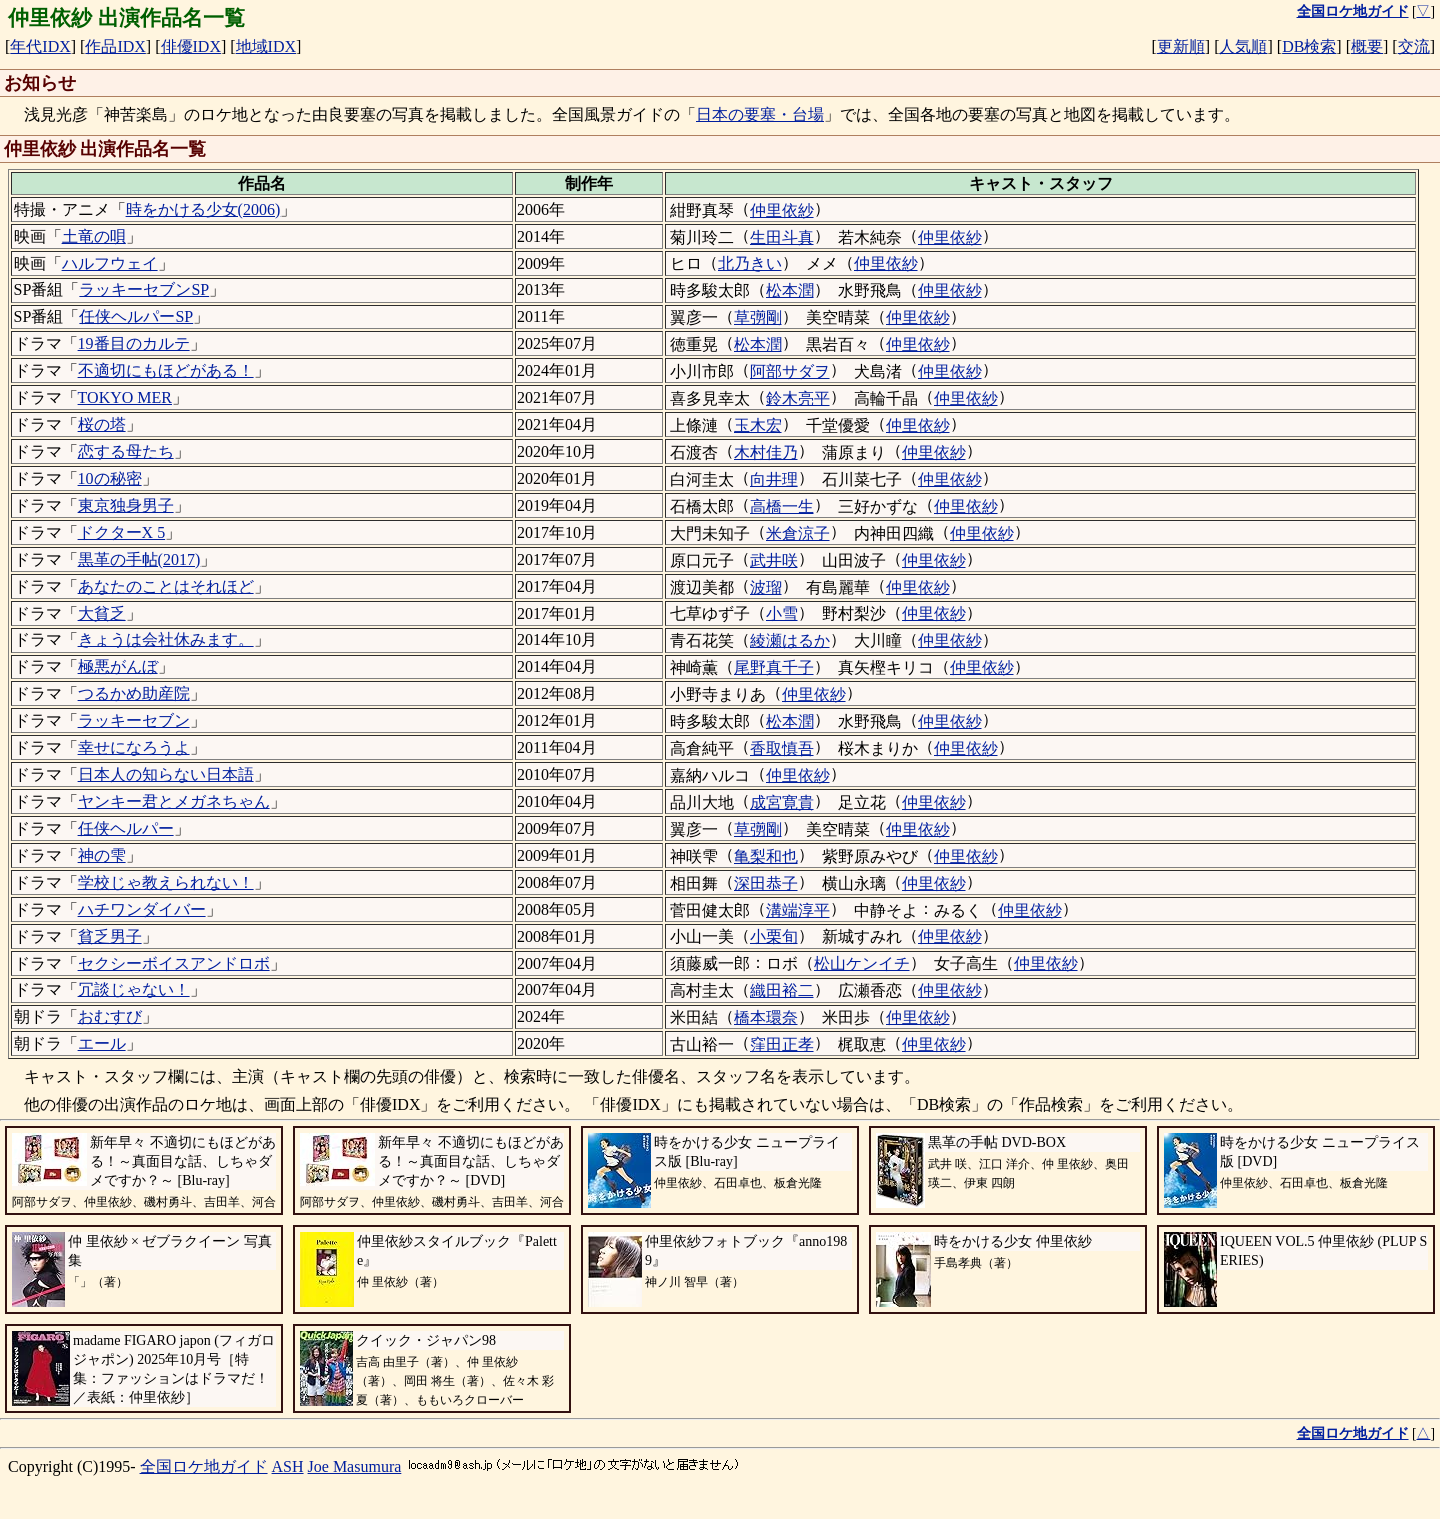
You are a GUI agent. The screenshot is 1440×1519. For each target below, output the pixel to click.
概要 (1367, 46)
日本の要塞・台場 (760, 114)
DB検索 (1309, 46)
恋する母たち (126, 451)
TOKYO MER (125, 397)
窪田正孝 (782, 1044)
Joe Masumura (355, 1466)
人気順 (1243, 46)
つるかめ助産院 (134, 693)
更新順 (1181, 46)
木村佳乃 (766, 452)
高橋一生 (782, 506)
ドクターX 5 (122, 532)
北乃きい (750, 263)
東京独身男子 (126, 505)
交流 (1414, 46)
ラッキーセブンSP (144, 289)
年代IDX (40, 46)
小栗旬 (774, 936)
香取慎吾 (782, 748)
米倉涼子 (798, 533)
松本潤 (790, 290)
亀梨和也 (766, 856)
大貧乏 (102, 613)
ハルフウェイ (110, 263)
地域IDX (266, 46)
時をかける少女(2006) (203, 209)
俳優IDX (191, 46)
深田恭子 (766, 883)
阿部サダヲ (790, 371)
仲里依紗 (782, 210)
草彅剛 (758, 317)
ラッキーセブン (134, 720)
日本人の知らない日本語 (166, 774)
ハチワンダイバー (142, 909)
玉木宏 (758, 425)
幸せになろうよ (134, 747)
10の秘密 (110, 478)
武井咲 (774, 560)
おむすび (110, 1016)
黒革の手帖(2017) (139, 559)
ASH (288, 1466)
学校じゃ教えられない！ (166, 882)
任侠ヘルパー (126, 828)
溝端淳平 (798, 910)
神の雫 (102, 855)
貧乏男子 (110, 936)
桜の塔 (102, 424)
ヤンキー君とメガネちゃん (174, 801)
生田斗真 (782, 237)
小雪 (782, 613)
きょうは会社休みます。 (166, 639)
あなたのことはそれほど (166, 586)
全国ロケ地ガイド (204, 1466)
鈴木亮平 (798, 398)
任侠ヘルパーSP (136, 316)
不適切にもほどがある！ (166, 370)
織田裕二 (782, 990)
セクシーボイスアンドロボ (174, 963)
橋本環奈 (766, 1017)
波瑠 (766, 587)
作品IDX (115, 46)
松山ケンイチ (862, 963)
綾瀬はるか (790, 640)
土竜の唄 (94, 236)
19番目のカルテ (134, 343)
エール (102, 1043)
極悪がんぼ (118, 666)
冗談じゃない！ (134, 989)
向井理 (774, 479)
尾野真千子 (774, 667)
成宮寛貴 (782, 802)
